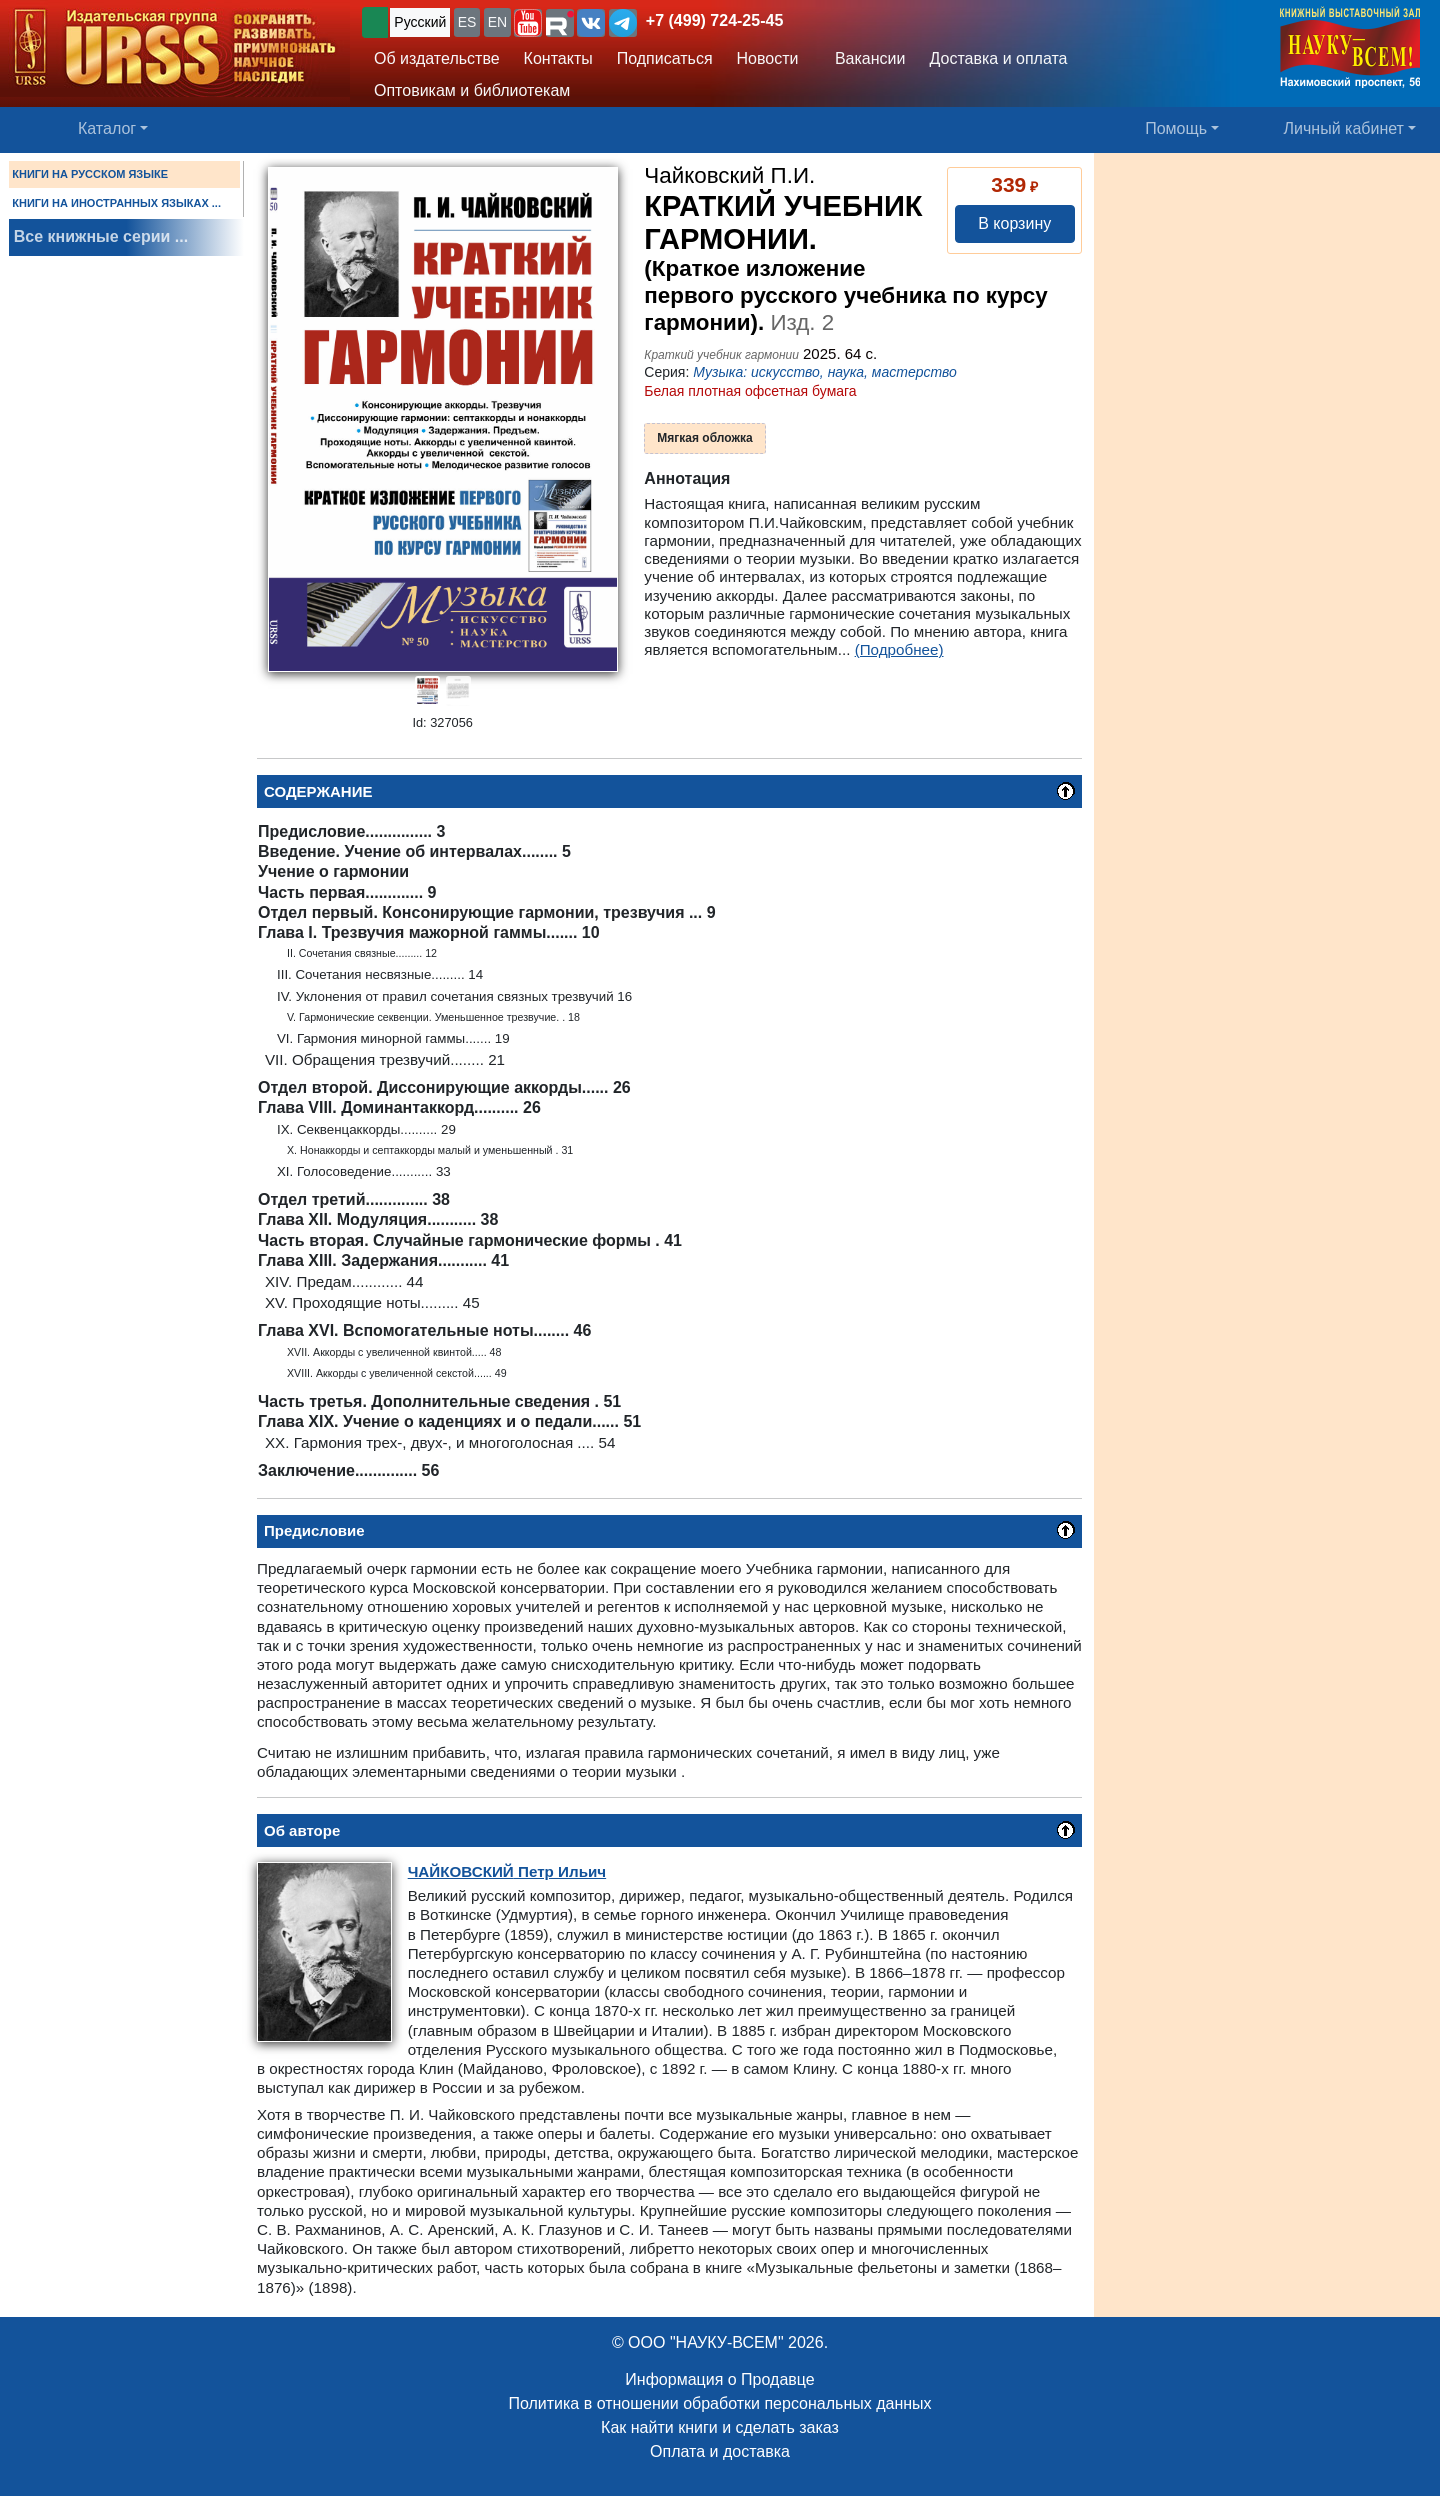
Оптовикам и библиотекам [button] (472, 90)
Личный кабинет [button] (1344, 128)
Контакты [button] (558, 58)
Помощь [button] (1176, 128)
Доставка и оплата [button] (998, 58)
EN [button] (497, 22)
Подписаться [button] (665, 58)
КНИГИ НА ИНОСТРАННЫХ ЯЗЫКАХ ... (116, 203)
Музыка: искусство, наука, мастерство (825, 372)
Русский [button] (420, 22)
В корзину (1014, 223)
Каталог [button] (107, 128)
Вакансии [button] (864, 58)
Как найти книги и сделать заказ (720, 2427)
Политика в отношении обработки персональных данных (719, 2403)
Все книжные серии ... (101, 236)
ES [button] (467, 22)
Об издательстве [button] (437, 58)
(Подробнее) (899, 649)
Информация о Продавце (719, 2379)
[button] (528, 23)
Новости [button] (768, 58)
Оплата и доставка (720, 2451)
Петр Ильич (507, 1871)
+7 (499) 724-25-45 (714, 20)
